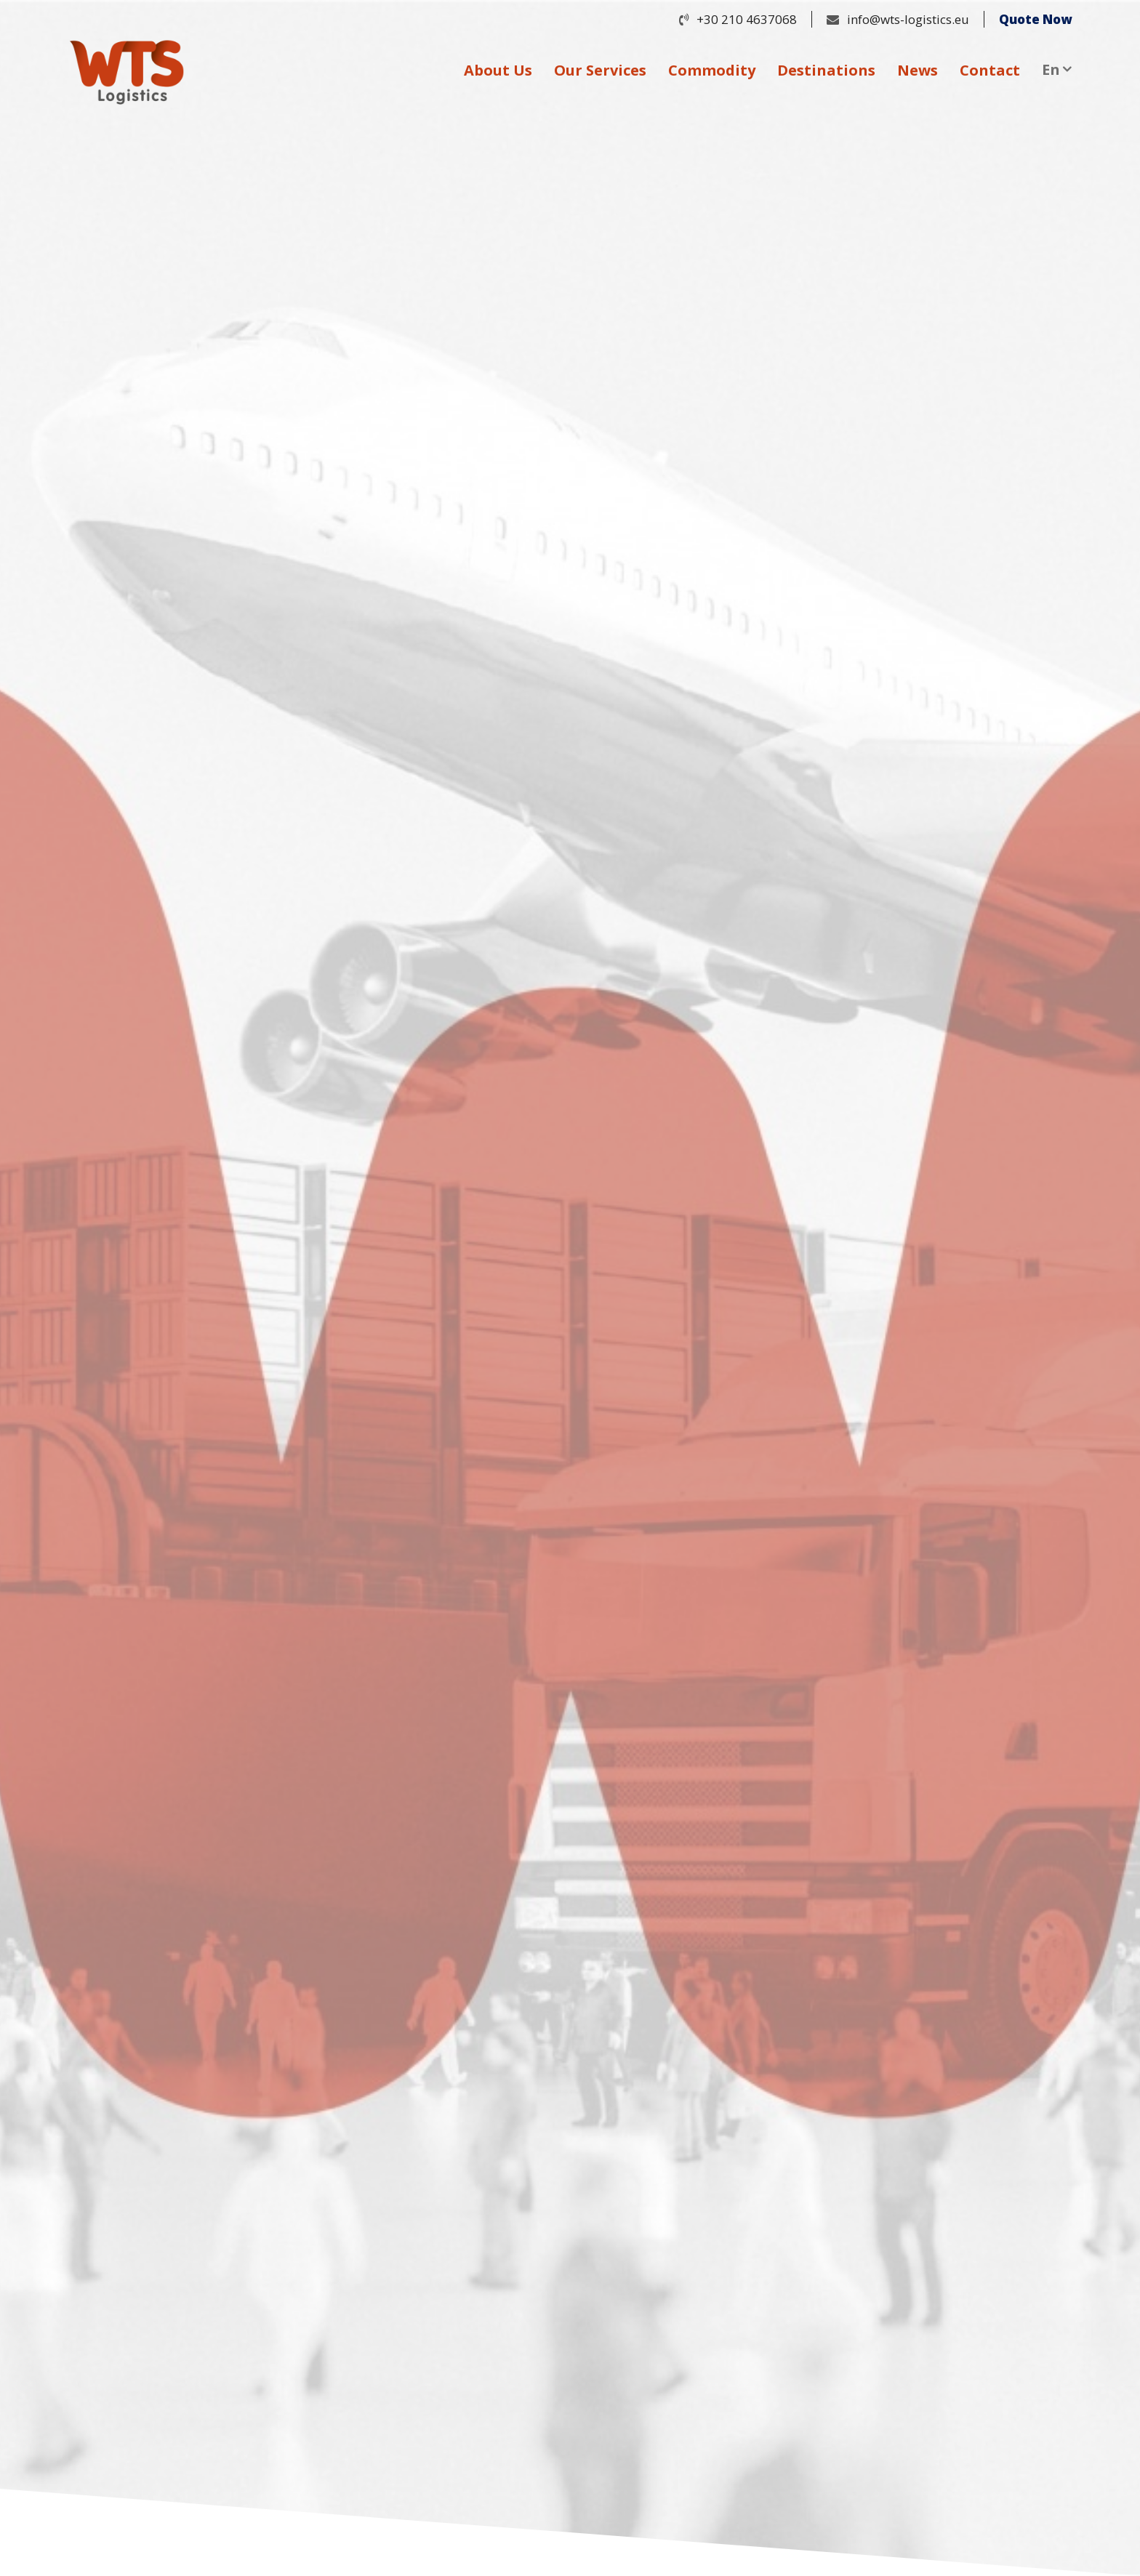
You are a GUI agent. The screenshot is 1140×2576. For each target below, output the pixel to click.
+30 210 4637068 (747, 19)
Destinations (826, 70)
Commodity (711, 70)
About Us (498, 70)
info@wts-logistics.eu (908, 19)
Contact (990, 70)
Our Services (600, 70)
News (917, 70)
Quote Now (1035, 19)
